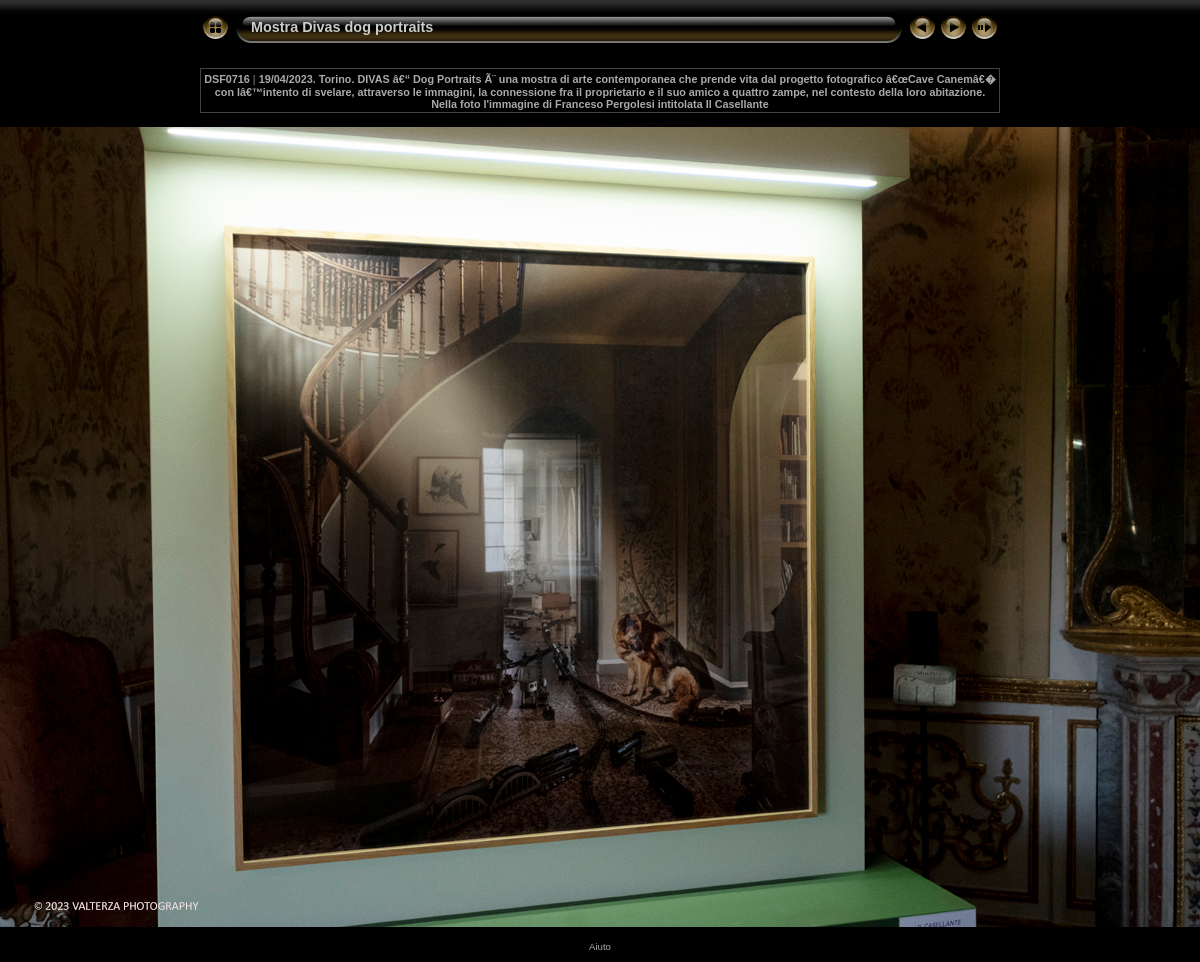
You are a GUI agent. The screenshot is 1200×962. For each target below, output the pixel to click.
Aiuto (600, 946)
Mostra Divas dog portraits (342, 27)
